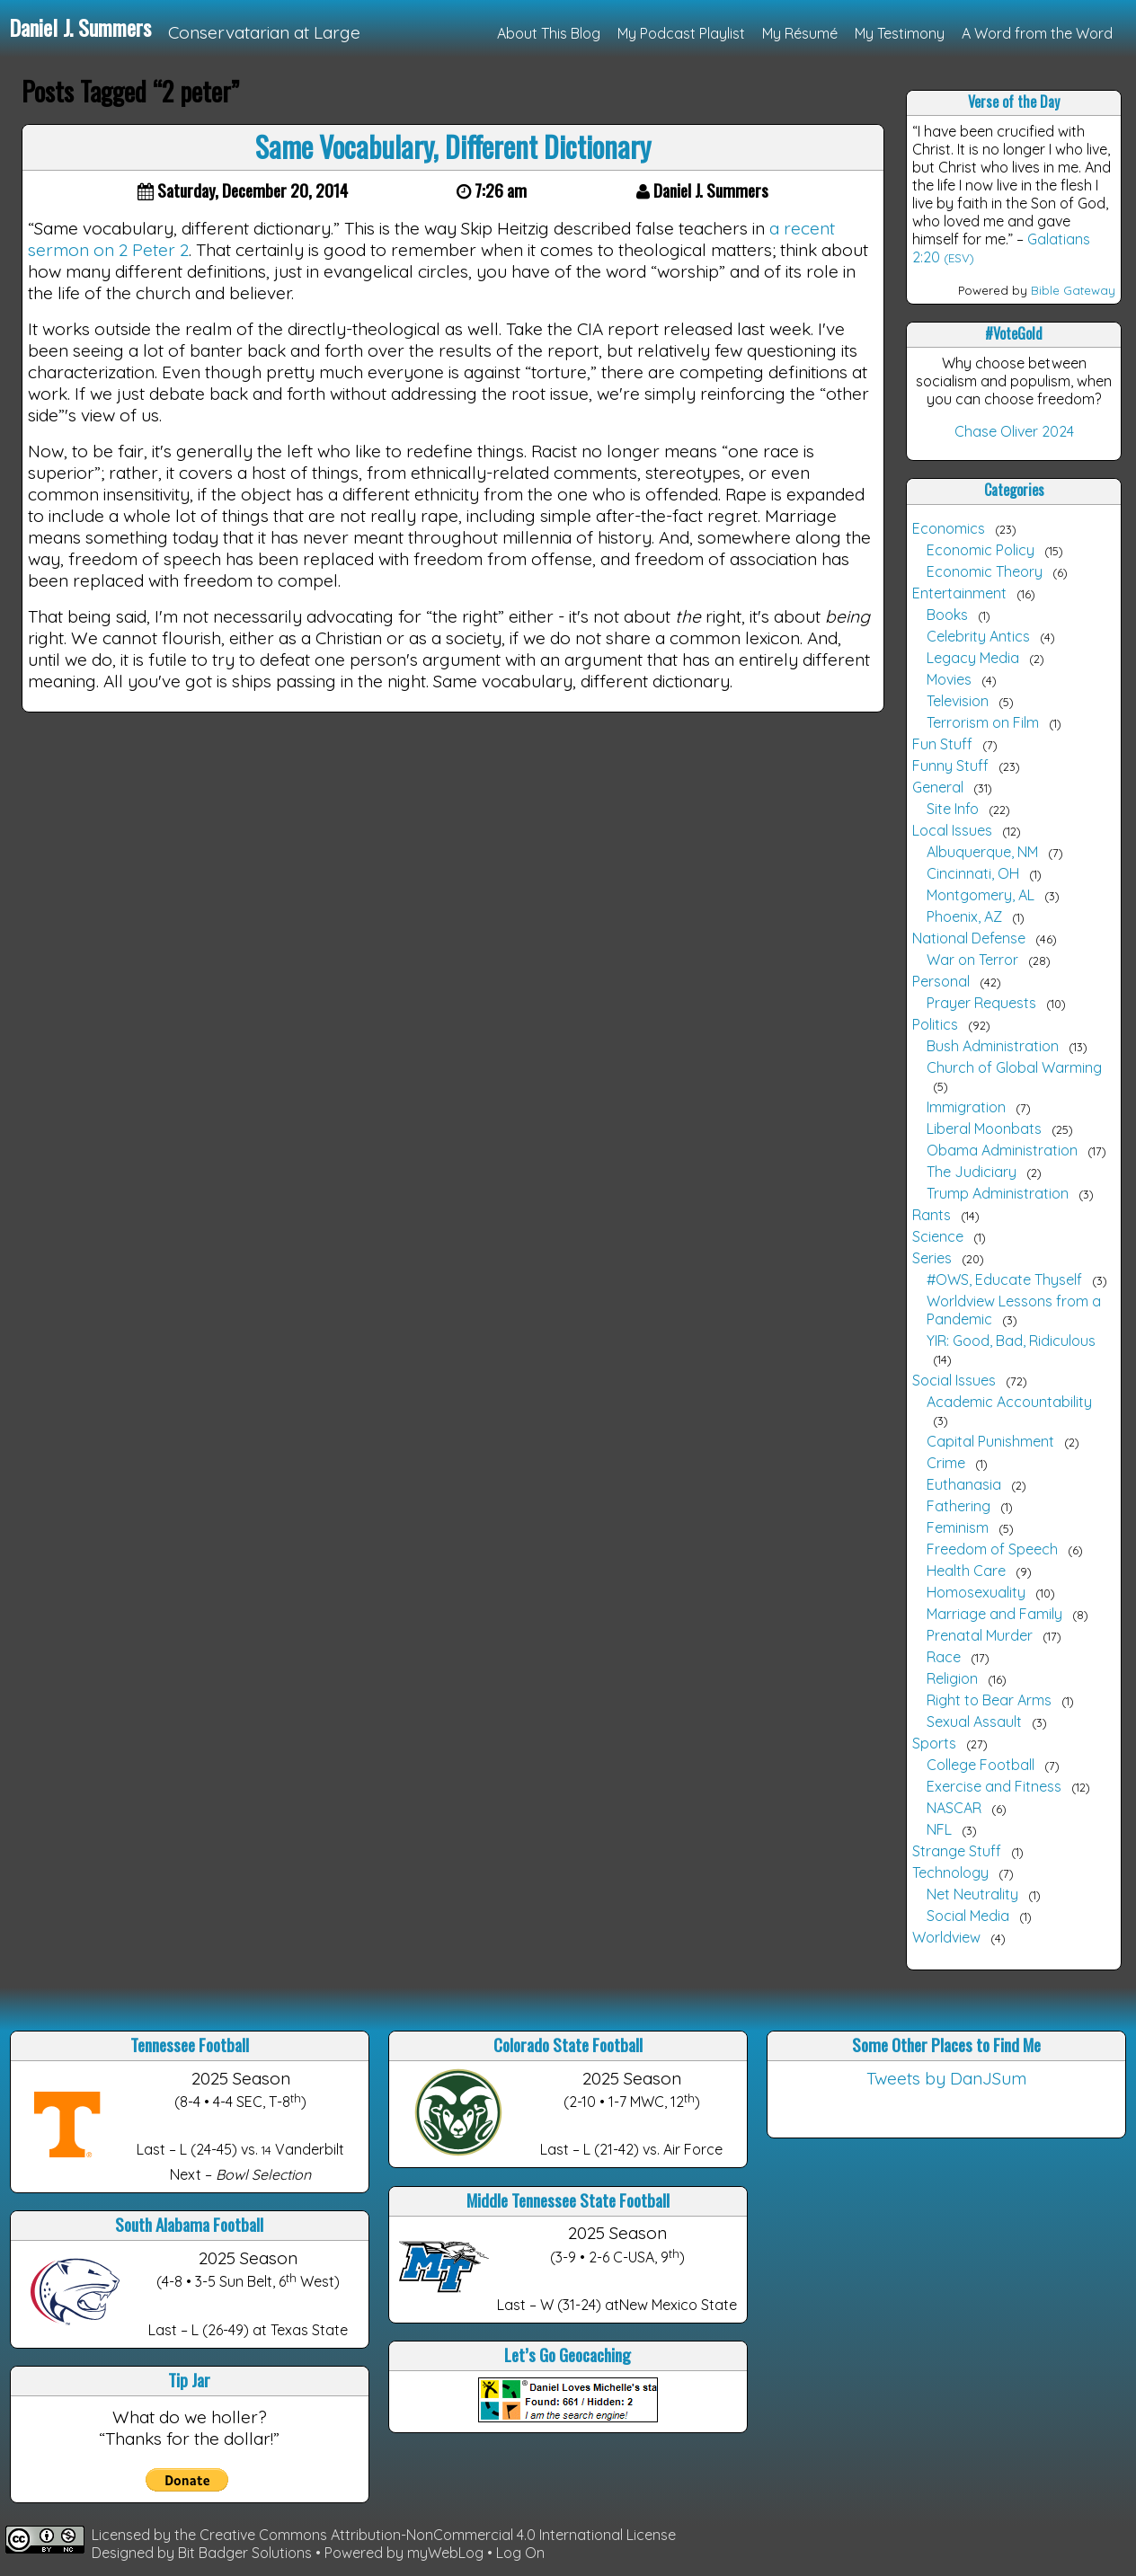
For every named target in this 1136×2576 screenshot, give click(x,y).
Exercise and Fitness (994, 1786)
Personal (941, 981)
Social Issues (954, 1380)
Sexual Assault (974, 1722)
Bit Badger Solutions (246, 2553)
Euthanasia (964, 1484)
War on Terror (972, 960)
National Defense (968, 938)
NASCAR (954, 1808)
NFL (939, 1829)
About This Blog (548, 33)
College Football (980, 1765)
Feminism (958, 1527)
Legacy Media (973, 658)
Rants (931, 1215)
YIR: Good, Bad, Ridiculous (1011, 1341)
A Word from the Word (1037, 33)
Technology (950, 1872)
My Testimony (900, 33)
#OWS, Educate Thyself (1004, 1279)
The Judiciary (971, 1172)
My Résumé (800, 33)
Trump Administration (998, 1193)
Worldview (946, 1937)
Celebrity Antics (978, 636)
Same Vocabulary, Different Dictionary (453, 146)
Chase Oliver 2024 (1014, 431)
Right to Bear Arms (989, 1700)
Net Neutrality (972, 1894)
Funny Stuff (950, 766)
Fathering (958, 1506)
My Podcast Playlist (681, 33)
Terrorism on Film (983, 722)
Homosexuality (976, 1592)
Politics (935, 1024)
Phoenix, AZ (964, 916)
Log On (520, 2553)
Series (932, 1258)
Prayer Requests (981, 1003)
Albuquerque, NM (982, 852)
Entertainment (959, 593)
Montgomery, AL (980, 895)
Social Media (968, 1916)
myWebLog (445, 2553)
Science (937, 1236)
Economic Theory (985, 571)
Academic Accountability (1009, 1402)
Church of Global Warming (1014, 1067)
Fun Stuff (942, 744)
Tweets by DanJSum (946, 2078)
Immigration (966, 1107)
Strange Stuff (956, 1851)
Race (944, 1657)
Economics (948, 528)
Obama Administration (1002, 1150)
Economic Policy (980, 550)
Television (958, 701)
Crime (946, 1463)
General (937, 787)
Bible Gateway (1073, 290)
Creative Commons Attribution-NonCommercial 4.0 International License (438, 2535)
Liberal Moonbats (984, 1129)
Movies (949, 679)
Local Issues (952, 830)
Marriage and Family (994, 1614)
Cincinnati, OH (973, 873)
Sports (934, 1743)
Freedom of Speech (992, 1549)
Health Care (966, 1571)
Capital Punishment (990, 1441)
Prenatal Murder (980, 1635)
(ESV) (959, 258)
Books (947, 615)
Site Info (953, 809)
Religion (952, 1678)
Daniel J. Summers (80, 27)
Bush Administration (993, 1046)
